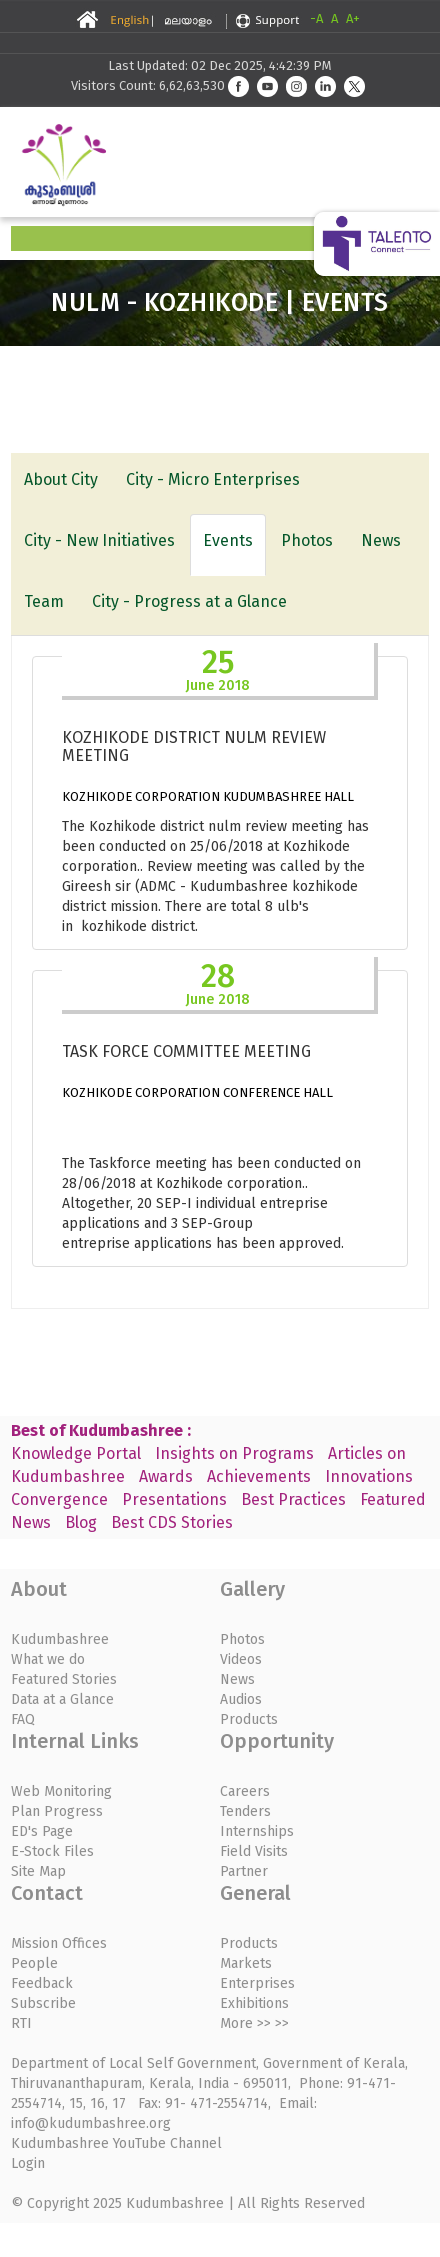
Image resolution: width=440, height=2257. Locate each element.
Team (44, 601)
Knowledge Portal (76, 1453)
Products (249, 1719)
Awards (166, 1476)
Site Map (38, 1871)
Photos (307, 540)
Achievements (259, 1476)
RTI (21, 2023)
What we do (48, 1659)
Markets (246, 1963)
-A (316, 18)
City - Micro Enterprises (213, 479)
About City (61, 479)
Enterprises (257, 1983)
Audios (241, 1699)
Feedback (42, 1983)
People (34, 1963)
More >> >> (254, 2023)
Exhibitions (254, 2003)
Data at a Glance (62, 1699)
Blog (81, 1522)
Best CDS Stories (172, 1522)
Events (228, 540)
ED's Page (42, 1831)
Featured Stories (64, 1679)
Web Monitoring (61, 1791)
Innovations (369, 1476)
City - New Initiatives (99, 540)
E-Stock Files (52, 1851)
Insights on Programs (234, 1453)
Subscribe (43, 2003)
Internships (257, 1831)
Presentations (174, 1499)
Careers (245, 1791)
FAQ (23, 1719)
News (381, 540)
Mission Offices (59, 1943)
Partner (244, 1871)
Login (28, 2163)
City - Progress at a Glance (189, 601)
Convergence (59, 1499)
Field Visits (254, 1851)
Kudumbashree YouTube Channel (116, 2143)
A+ (353, 18)
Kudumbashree (60, 1639)
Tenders (245, 1811)
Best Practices (293, 1499)
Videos (241, 1659)
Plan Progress (57, 1811)
